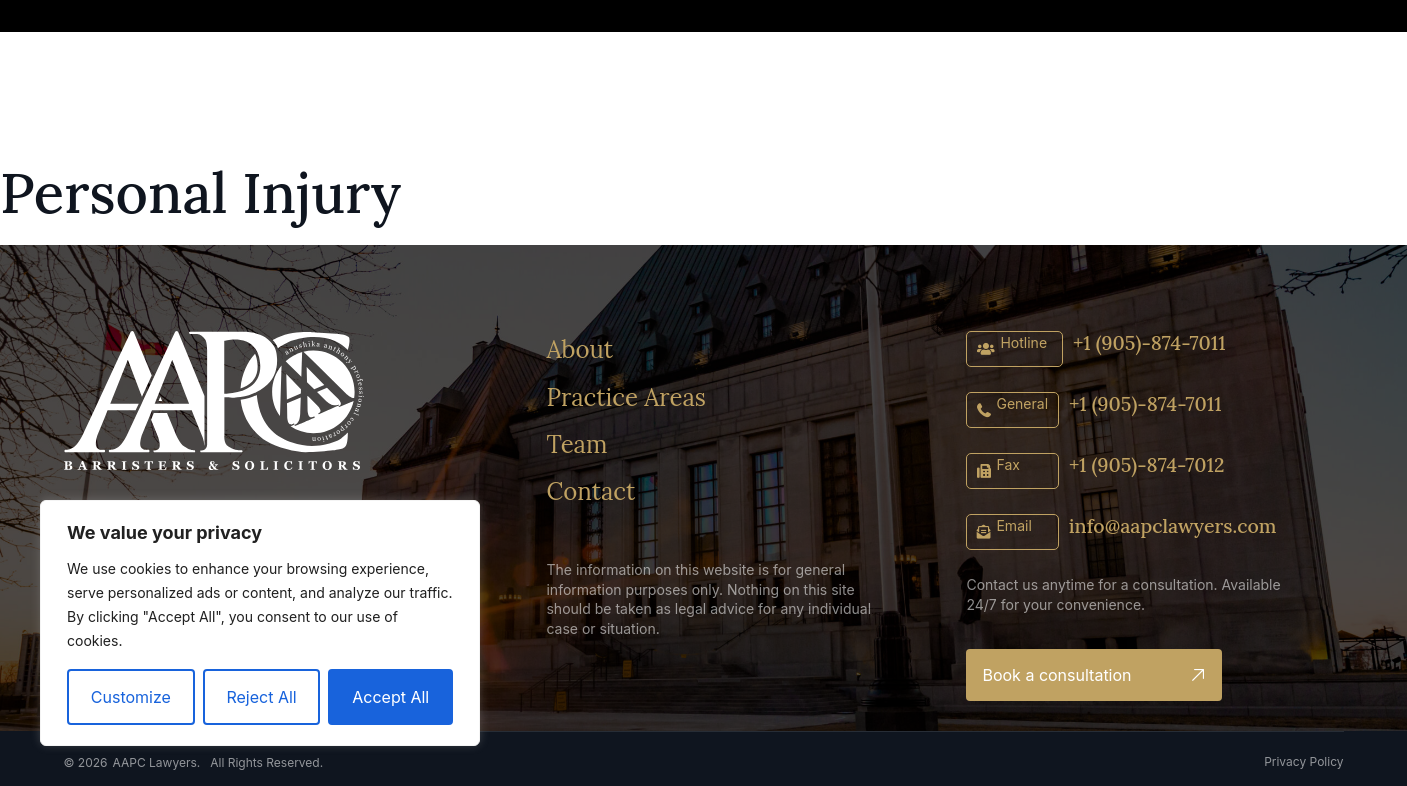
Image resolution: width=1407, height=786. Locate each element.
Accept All (390, 697)
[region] (260, 623)
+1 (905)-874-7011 (1151, 342)
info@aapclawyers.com (1175, 525)
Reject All (261, 697)
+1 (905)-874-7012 (1148, 464)
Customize (131, 697)
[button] (1164, 18)
